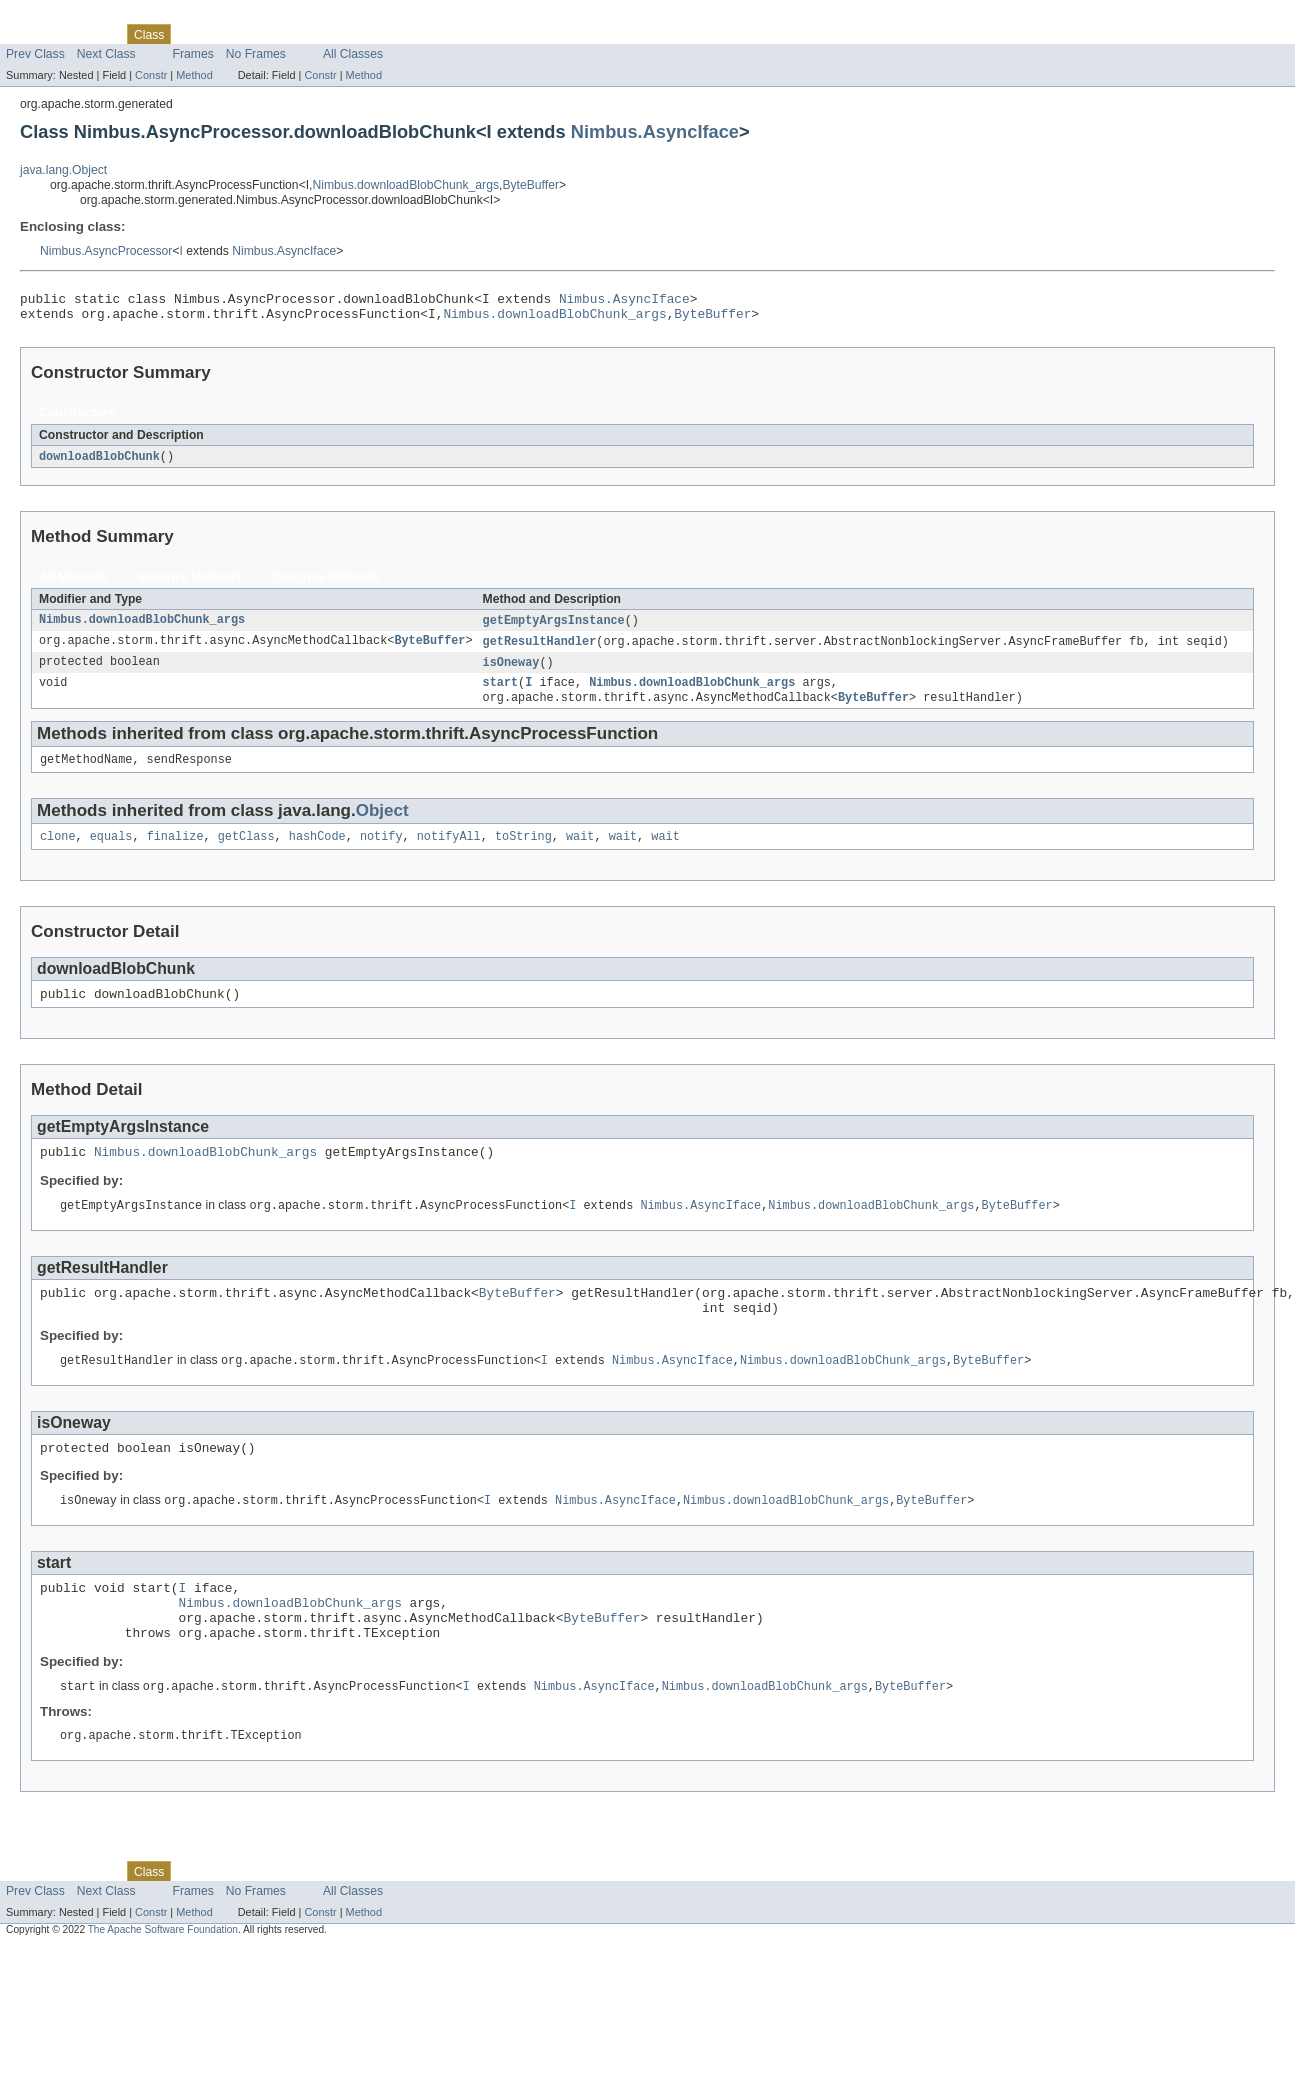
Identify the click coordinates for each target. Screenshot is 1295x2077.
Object (382, 825)
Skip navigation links (55, 17)
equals (111, 853)
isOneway (510, 672)
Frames (193, 54)
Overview (31, 34)
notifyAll (449, 853)
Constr (151, 75)
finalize (175, 853)
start (500, 694)
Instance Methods (190, 584)
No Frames (256, 54)
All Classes (353, 54)
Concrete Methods (326, 584)
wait (580, 853)
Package (92, 34)
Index (342, 34)
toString (523, 853)
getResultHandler (539, 650)
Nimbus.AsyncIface (655, 131)
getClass (246, 853)
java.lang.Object (63, 170)
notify (381, 853)
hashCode (317, 853)
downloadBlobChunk (99, 463)
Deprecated (284, 34)
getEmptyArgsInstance (553, 628)
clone (58, 853)
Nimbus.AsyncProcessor (106, 251)
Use (193, 34)
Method (194, 75)
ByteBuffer (530, 185)
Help (381, 34)
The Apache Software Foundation (163, 1979)
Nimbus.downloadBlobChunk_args (406, 185)
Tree (228, 34)
